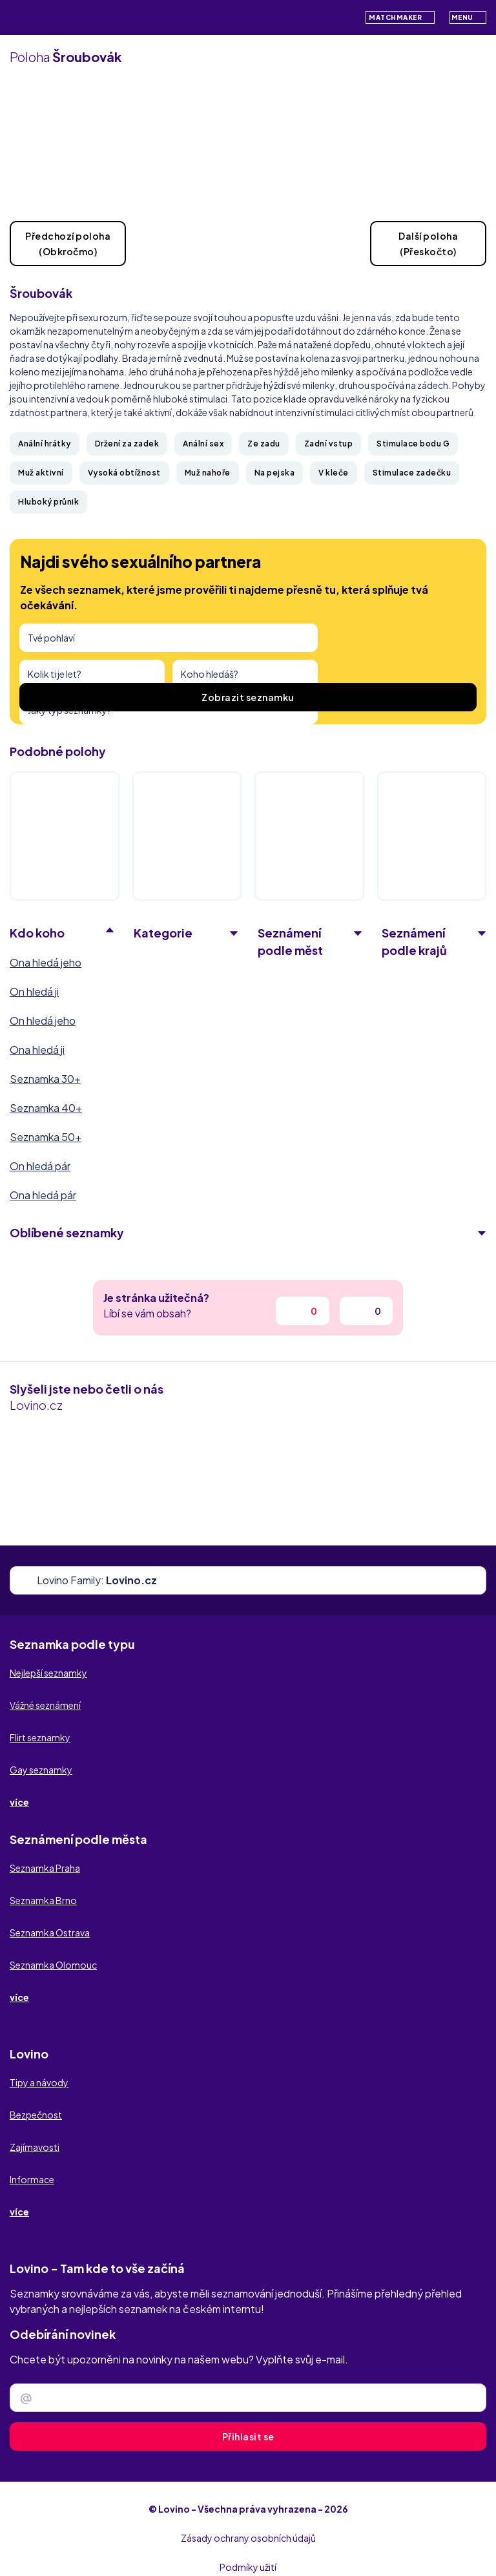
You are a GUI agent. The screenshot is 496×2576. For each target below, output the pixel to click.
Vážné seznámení (45, 1705)
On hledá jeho (43, 1020)
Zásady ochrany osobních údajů (248, 2538)
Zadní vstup (328, 443)
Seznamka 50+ (45, 1137)
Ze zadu (263, 443)
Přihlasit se (248, 2436)
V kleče (333, 472)
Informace (32, 2179)
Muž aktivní (41, 472)
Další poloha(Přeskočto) (428, 243)
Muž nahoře (208, 472)
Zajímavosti (34, 2147)
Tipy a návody (39, 2082)
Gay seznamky (41, 1769)
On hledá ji (34, 991)
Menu (468, 17)
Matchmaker (400, 17)
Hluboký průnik (48, 502)
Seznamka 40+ (46, 1108)
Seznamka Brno (43, 1900)
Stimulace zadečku (412, 472)
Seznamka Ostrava (50, 1932)
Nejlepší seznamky (48, 1673)
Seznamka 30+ (45, 1078)
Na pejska (274, 472)
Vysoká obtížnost (124, 472)
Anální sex (203, 443)
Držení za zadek (127, 443)
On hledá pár (40, 1166)
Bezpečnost (36, 2114)
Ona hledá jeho (45, 962)
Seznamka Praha (45, 1868)
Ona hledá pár (43, 1195)
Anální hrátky (44, 443)
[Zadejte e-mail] (248, 2397)
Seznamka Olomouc (53, 1965)
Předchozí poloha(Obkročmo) (67, 243)
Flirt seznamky (40, 1737)
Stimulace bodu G (413, 443)
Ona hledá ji (37, 1049)
